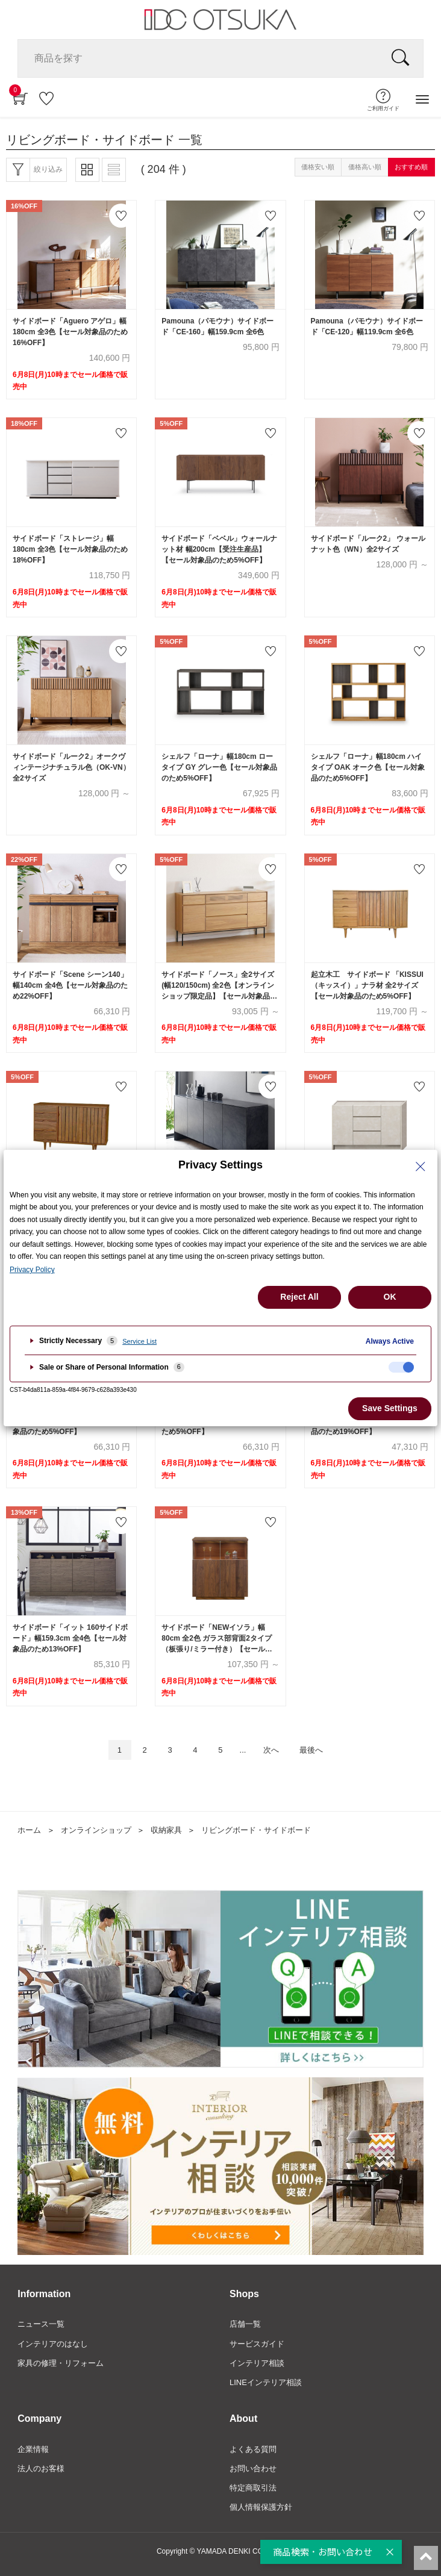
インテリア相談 (257, 2363)
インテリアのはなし (52, 2343)
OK (390, 1297)
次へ (271, 1749)
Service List (139, 1341)
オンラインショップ (96, 1830)
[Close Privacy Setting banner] (420, 1166)
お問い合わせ (253, 2468)
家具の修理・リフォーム (60, 2363)
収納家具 (166, 1830)
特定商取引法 (253, 2487)
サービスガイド (257, 2343)
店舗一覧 (245, 2323)
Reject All (299, 1297)
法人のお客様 (40, 2468)
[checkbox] (401, 1367)
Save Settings (390, 1408)
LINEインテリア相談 (266, 2382)
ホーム (29, 1830)
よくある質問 (253, 2449)
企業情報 (33, 2449)
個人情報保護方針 (261, 2507)
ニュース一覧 (40, 2323)
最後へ (311, 1749)
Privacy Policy (32, 1269)
